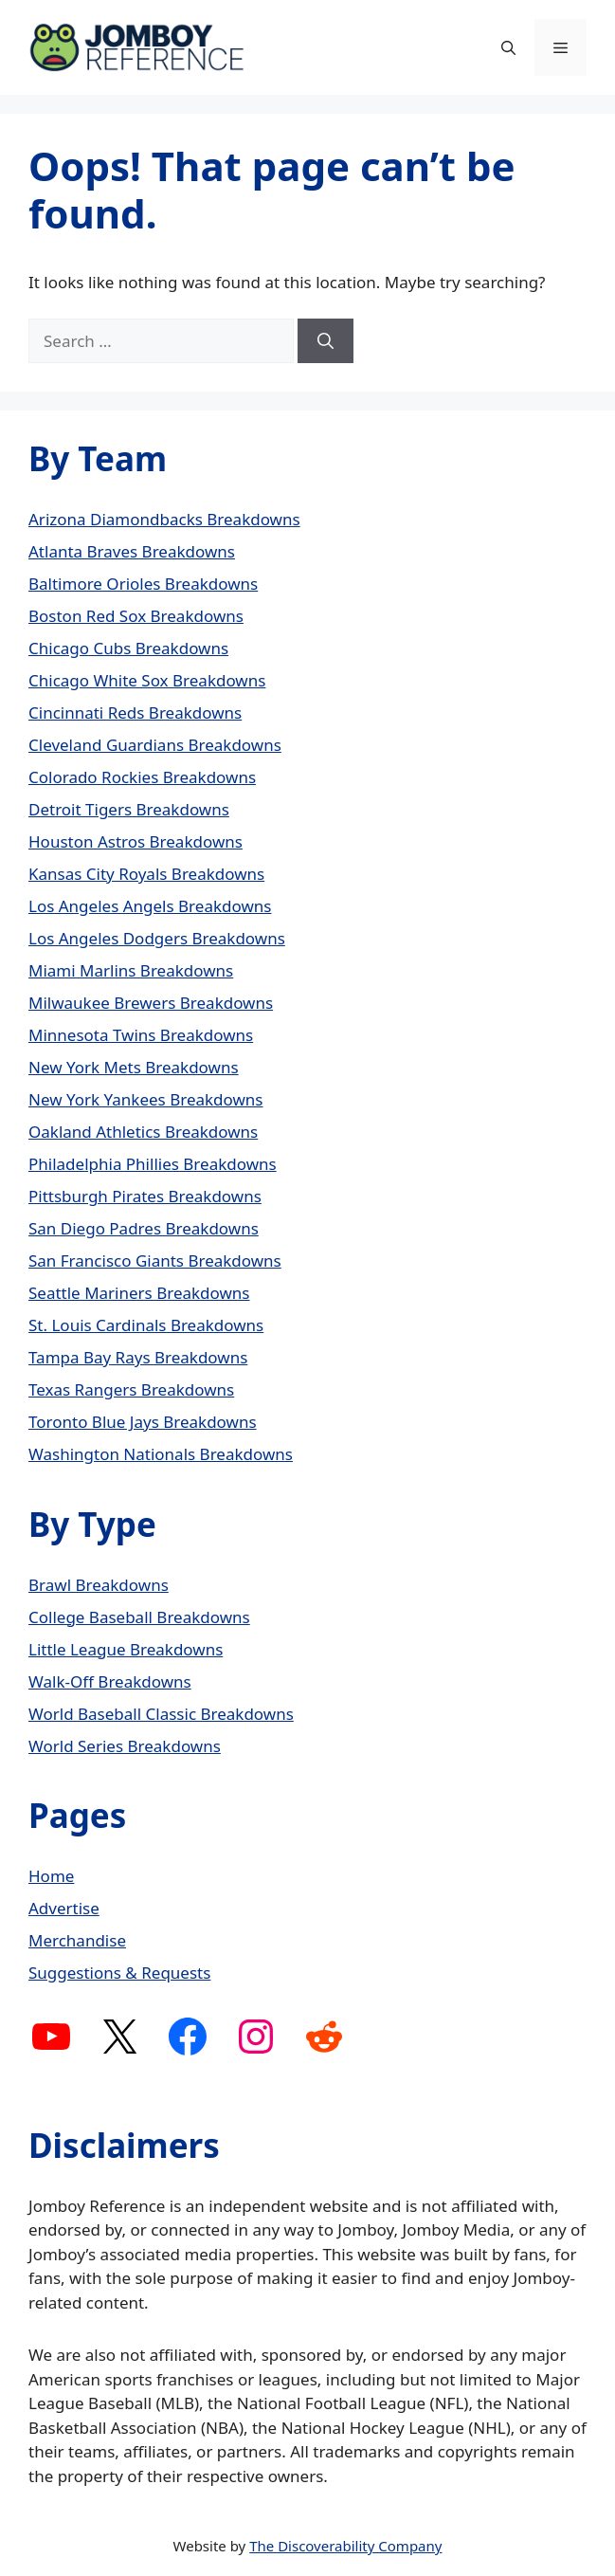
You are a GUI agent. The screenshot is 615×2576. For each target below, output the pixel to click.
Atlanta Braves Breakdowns (131, 551)
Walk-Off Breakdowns (109, 1681)
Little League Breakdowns (125, 1649)
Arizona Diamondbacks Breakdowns (164, 519)
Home (51, 1876)
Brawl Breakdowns (98, 1585)
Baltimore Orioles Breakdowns (143, 583)
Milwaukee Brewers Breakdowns (150, 1003)
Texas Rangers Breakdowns (131, 1389)
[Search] (325, 341)
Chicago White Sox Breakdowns (146, 680)
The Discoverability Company (345, 2545)
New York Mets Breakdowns (133, 1067)
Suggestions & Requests (119, 1972)
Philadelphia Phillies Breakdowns (152, 1164)
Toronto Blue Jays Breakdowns (142, 1422)
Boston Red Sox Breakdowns (136, 616)
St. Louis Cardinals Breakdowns (145, 1325)
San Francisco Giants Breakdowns (154, 1260)
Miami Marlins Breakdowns (130, 970)
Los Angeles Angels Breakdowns (149, 906)
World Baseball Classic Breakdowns (161, 1714)
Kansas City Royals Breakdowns (146, 874)
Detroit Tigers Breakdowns (128, 809)
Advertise (63, 1908)
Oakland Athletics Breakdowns (143, 1131)
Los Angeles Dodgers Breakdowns (156, 938)
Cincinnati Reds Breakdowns (135, 712)
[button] (508, 47)
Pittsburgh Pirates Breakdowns (145, 1196)
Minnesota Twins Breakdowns (140, 1035)
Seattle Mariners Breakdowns (139, 1293)
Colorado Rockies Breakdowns (142, 777)
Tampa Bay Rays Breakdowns (137, 1357)
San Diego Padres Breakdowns (143, 1228)
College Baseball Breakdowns (139, 1617)
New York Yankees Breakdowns (145, 1099)
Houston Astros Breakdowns (135, 841)
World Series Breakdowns (124, 1746)
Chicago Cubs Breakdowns (128, 648)
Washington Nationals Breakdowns (160, 1454)
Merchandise (77, 1940)
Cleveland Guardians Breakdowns (154, 745)
